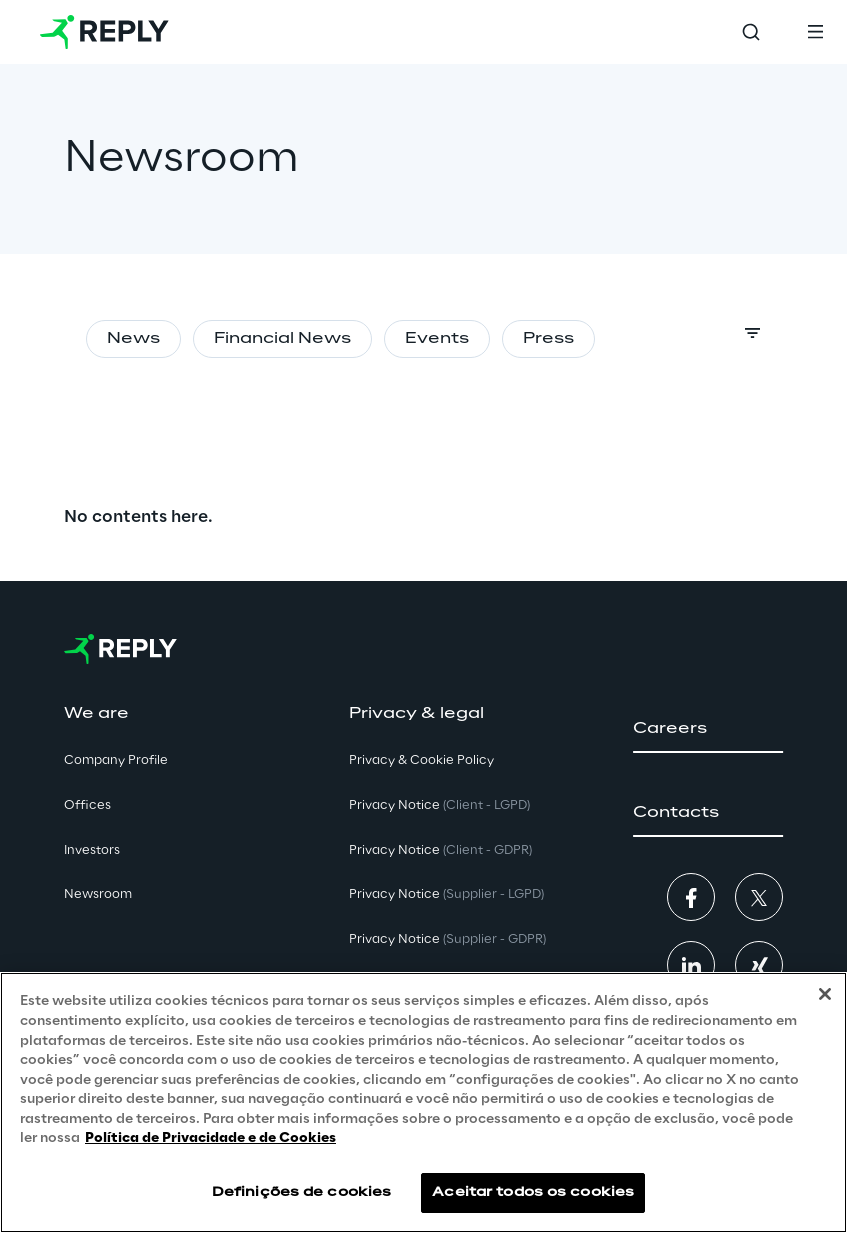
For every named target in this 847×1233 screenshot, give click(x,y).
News (133, 339)
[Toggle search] (751, 32)
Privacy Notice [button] (439, 805)
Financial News (282, 339)
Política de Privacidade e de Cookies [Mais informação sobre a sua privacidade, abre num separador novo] (210, 1138)
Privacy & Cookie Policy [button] (421, 760)
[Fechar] (825, 994)
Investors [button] (92, 850)
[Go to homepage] (104, 32)
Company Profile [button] (116, 760)
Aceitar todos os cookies (533, 1192)
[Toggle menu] (815, 32)
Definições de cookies (302, 1192)
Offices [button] (87, 805)
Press (548, 339)
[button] (708, 729)
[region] (423, 1102)
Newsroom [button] (98, 894)
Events (437, 339)
